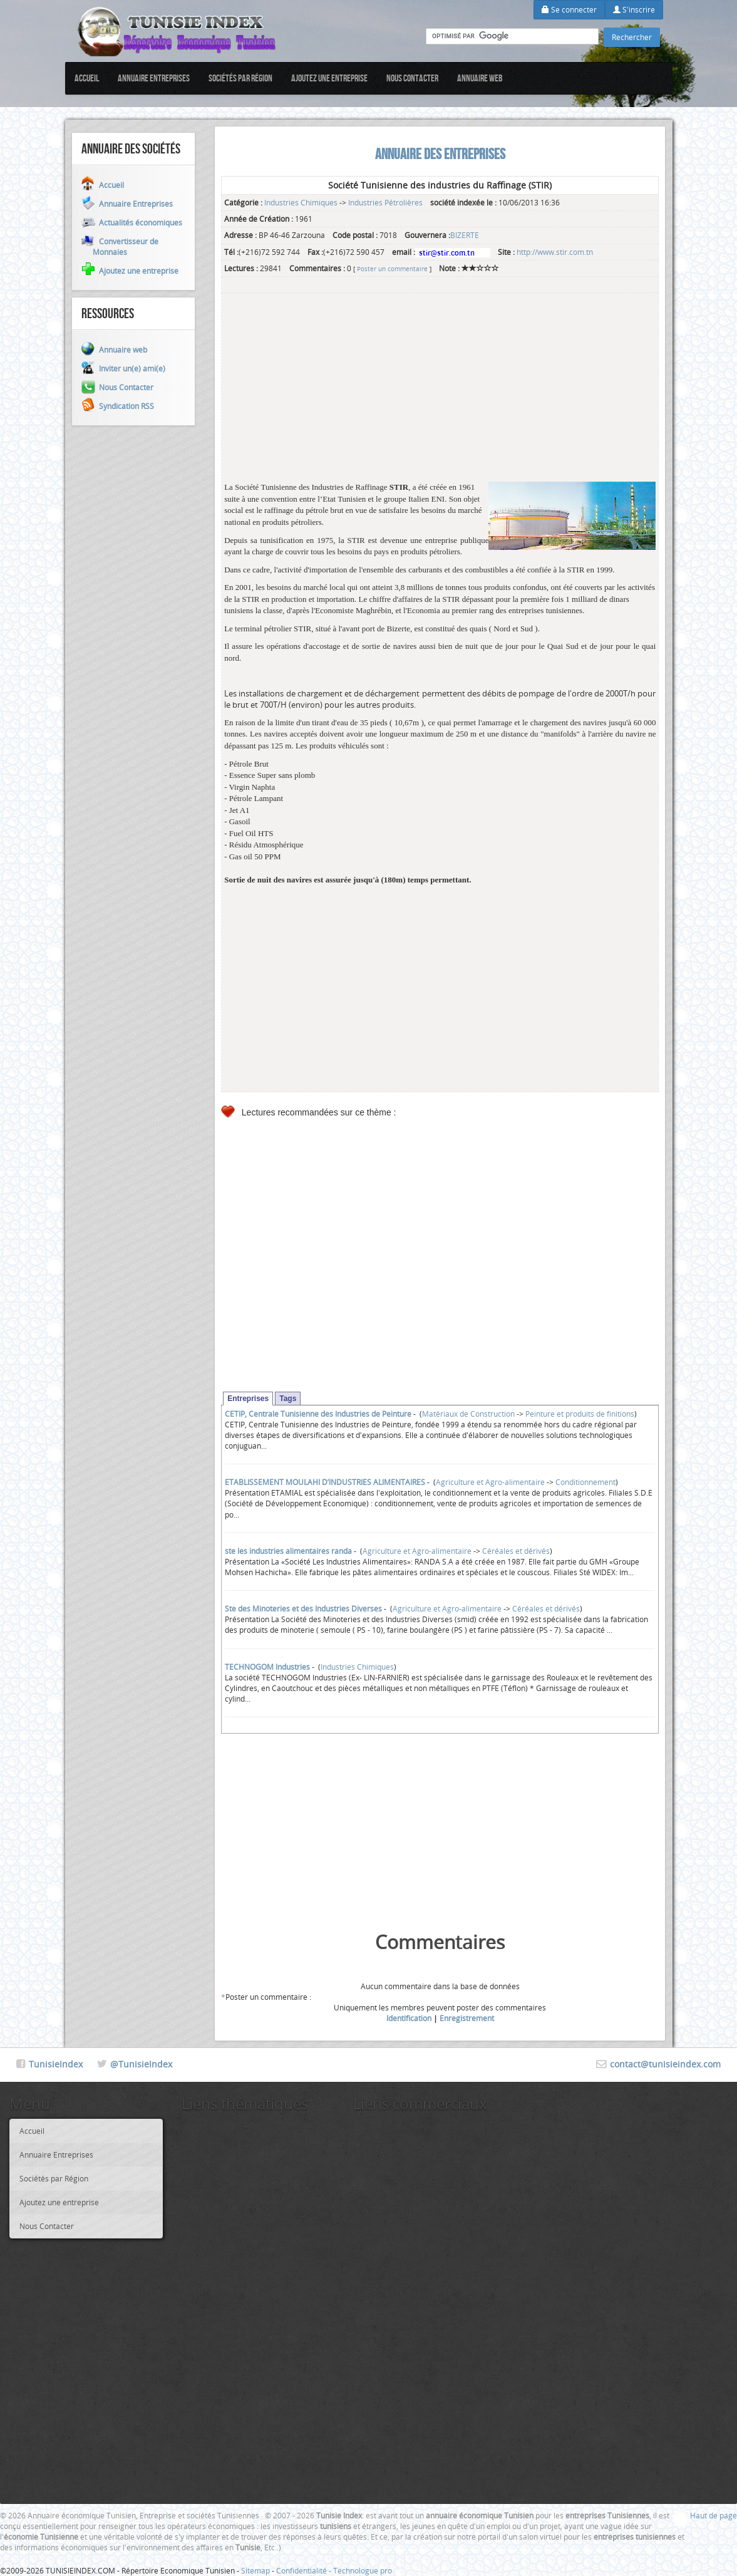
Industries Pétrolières (385, 202)
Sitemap (255, 2570)
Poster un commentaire (392, 268)
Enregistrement (467, 2018)
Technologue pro (362, 2570)
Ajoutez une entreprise (329, 78)
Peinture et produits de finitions (579, 1414)
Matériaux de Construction (468, 1414)
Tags (287, 1398)
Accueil (87, 78)
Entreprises (248, 1398)
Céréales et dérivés (516, 1551)
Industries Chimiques (301, 202)
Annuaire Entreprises (154, 78)
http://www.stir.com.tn (555, 252)
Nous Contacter (412, 78)
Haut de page (713, 2515)
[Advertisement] (440, 394)
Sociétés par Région (240, 78)
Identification (408, 2018)
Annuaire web (480, 78)
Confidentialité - (304, 2570)
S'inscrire (634, 9)
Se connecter (569, 9)
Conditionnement (585, 1482)
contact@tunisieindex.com (665, 2064)
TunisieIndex (56, 2064)
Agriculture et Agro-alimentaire (490, 1482)
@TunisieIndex (141, 2064)
